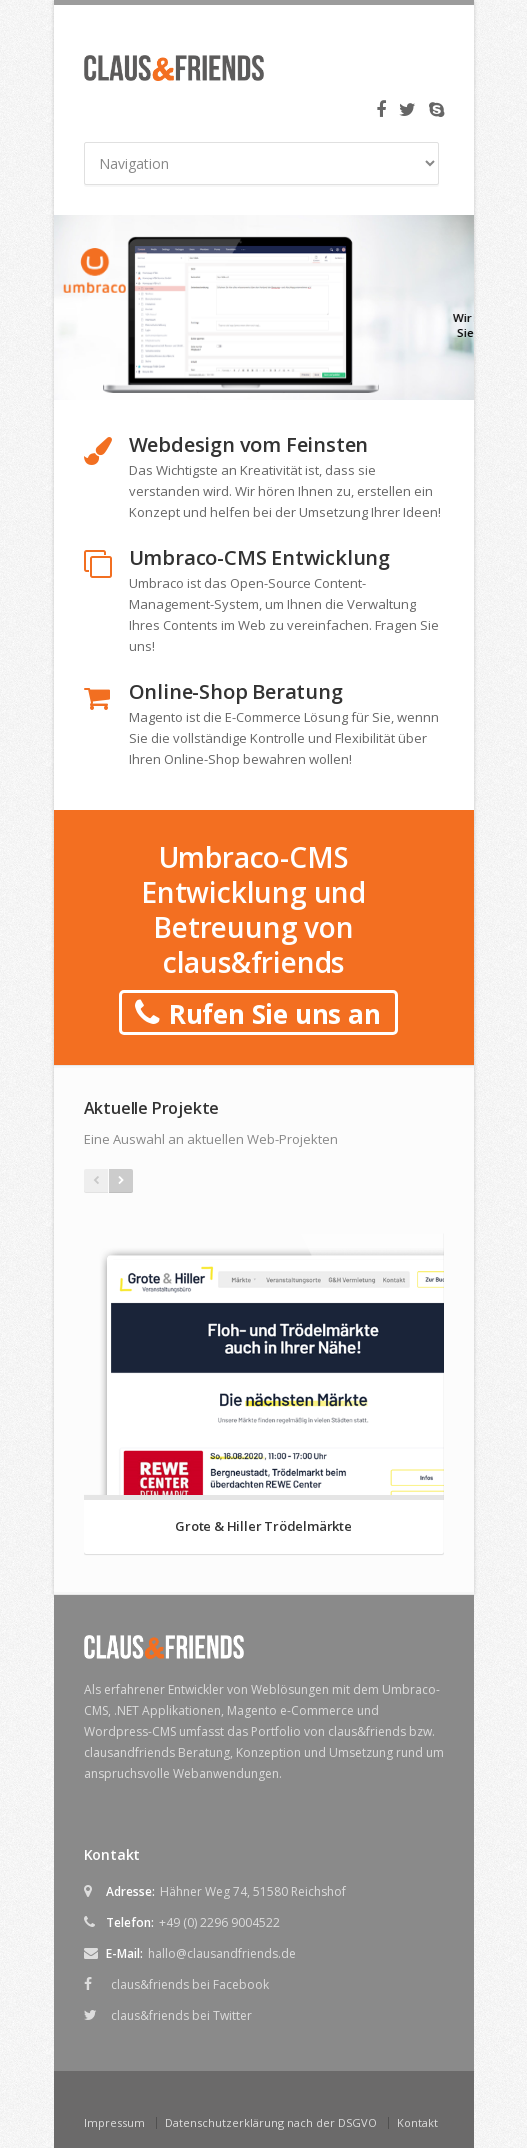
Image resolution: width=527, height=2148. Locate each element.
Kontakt (417, 2122)
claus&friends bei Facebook (190, 1984)
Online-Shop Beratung (236, 691)
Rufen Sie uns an (257, 1014)
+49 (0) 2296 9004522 (219, 1922)
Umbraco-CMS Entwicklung (259, 557)
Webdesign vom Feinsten (249, 444)
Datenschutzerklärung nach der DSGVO (271, 2122)
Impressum (114, 2122)
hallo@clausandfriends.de (222, 1953)
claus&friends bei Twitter (181, 2015)
